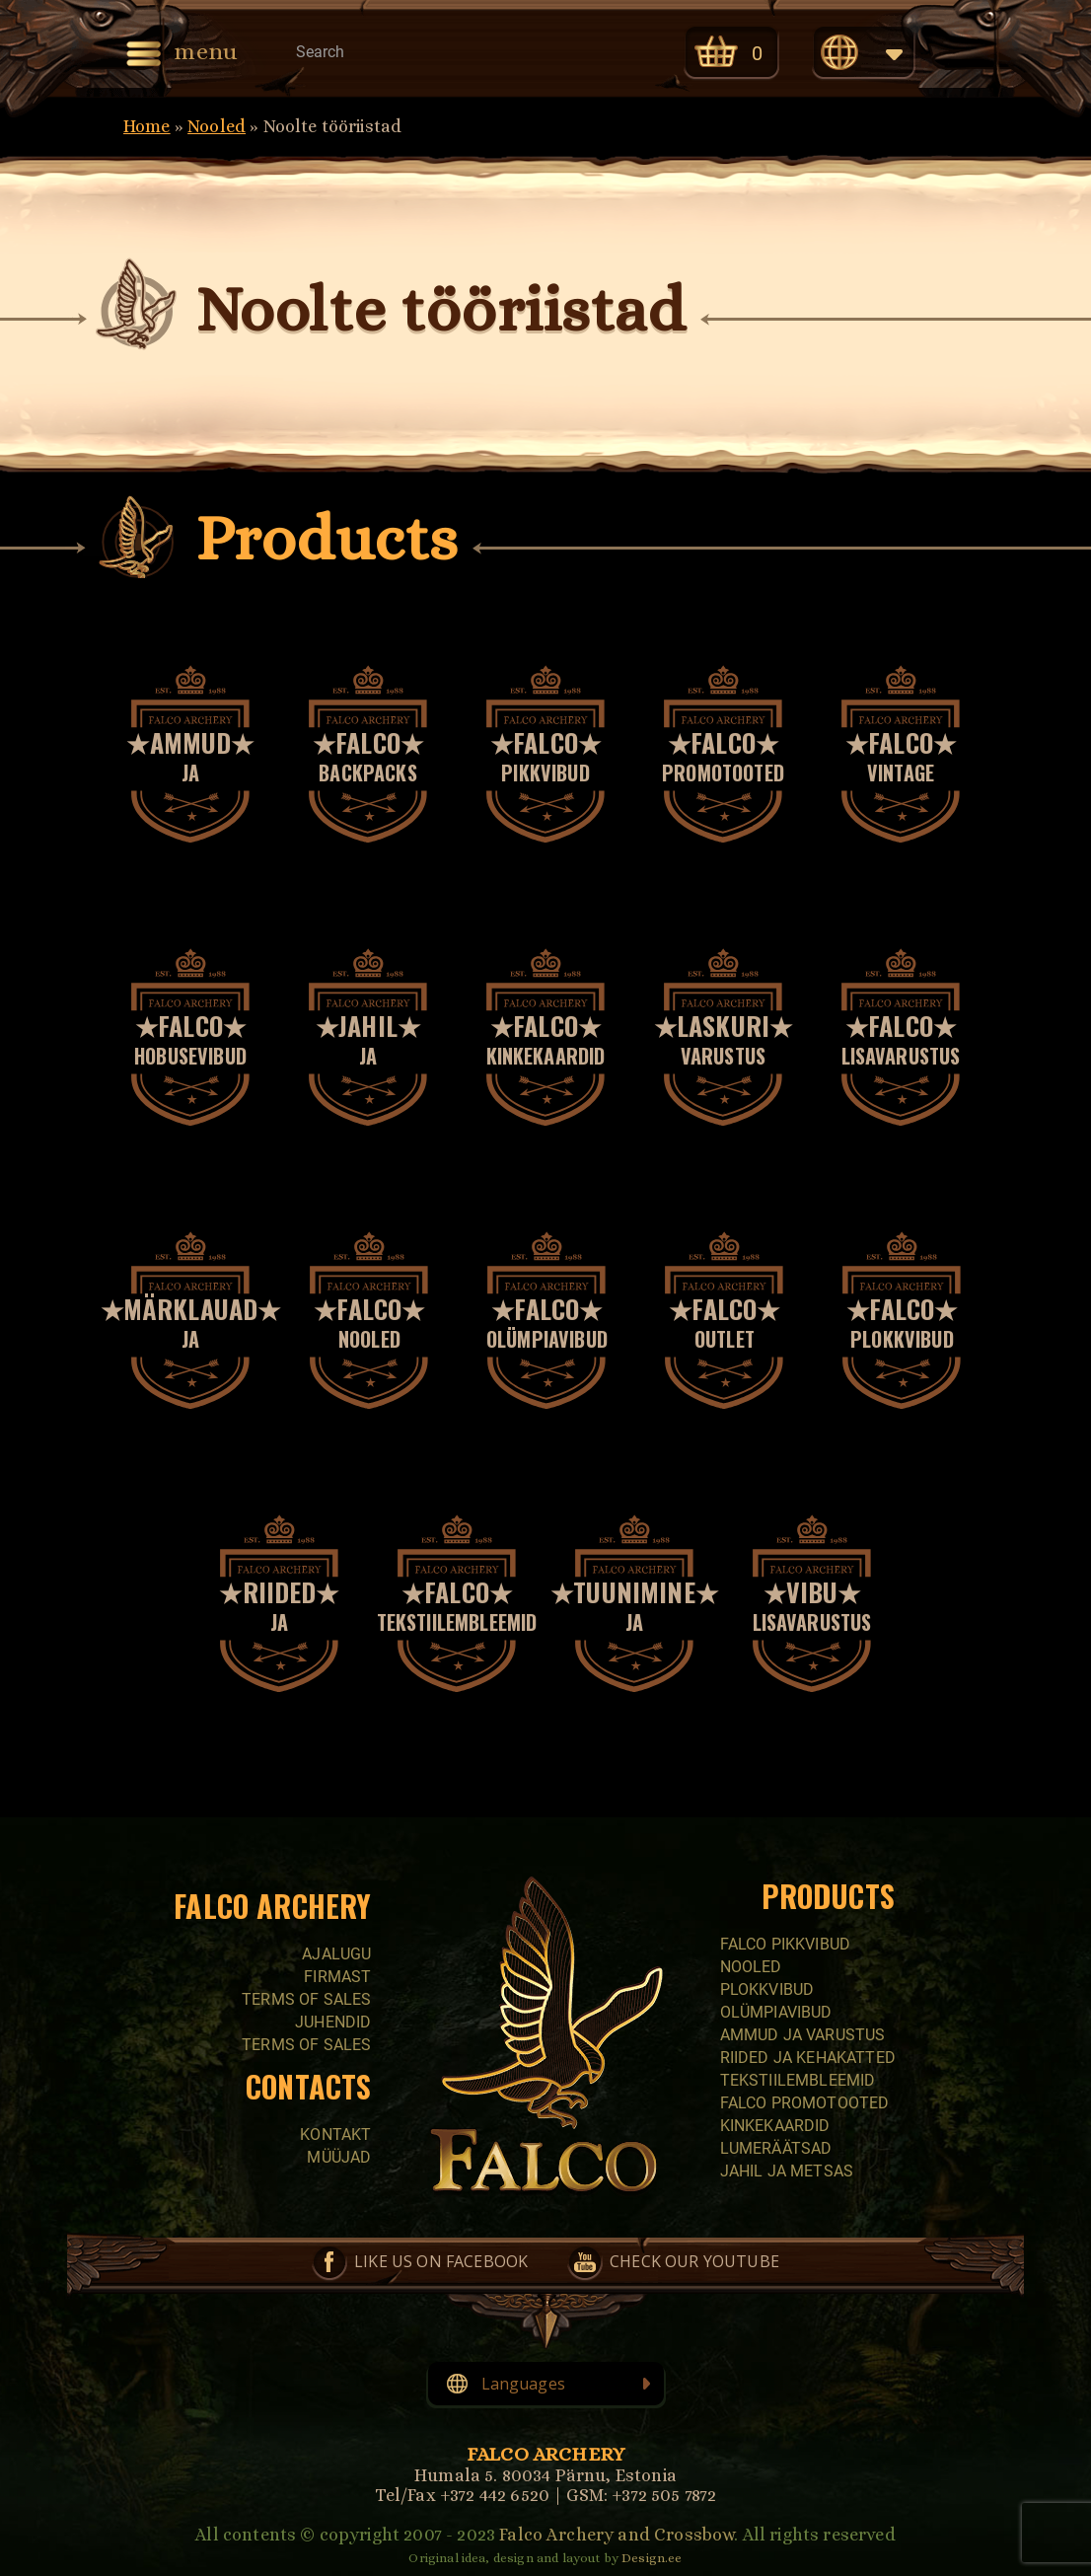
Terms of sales (306, 1999)
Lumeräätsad (776, 2148)
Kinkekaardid (775, 2125)
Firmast (337, 1976)
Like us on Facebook (441, 2261)
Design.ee (651, 2557)
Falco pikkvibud (785, 1944)
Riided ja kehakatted (808, 2057)
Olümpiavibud (776, 2012)
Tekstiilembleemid (798, 2080)
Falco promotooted (805, 2103)
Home (147, 126)
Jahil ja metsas (786, 2171)
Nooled (216, 126)
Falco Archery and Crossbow (616, 2534)
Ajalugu (336, 1954)
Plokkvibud (767, 1989)
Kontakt (335, 2134)
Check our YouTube (694, 2261)
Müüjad (339, 2157)
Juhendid (333, 2022)
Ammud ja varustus (803, 2034)
